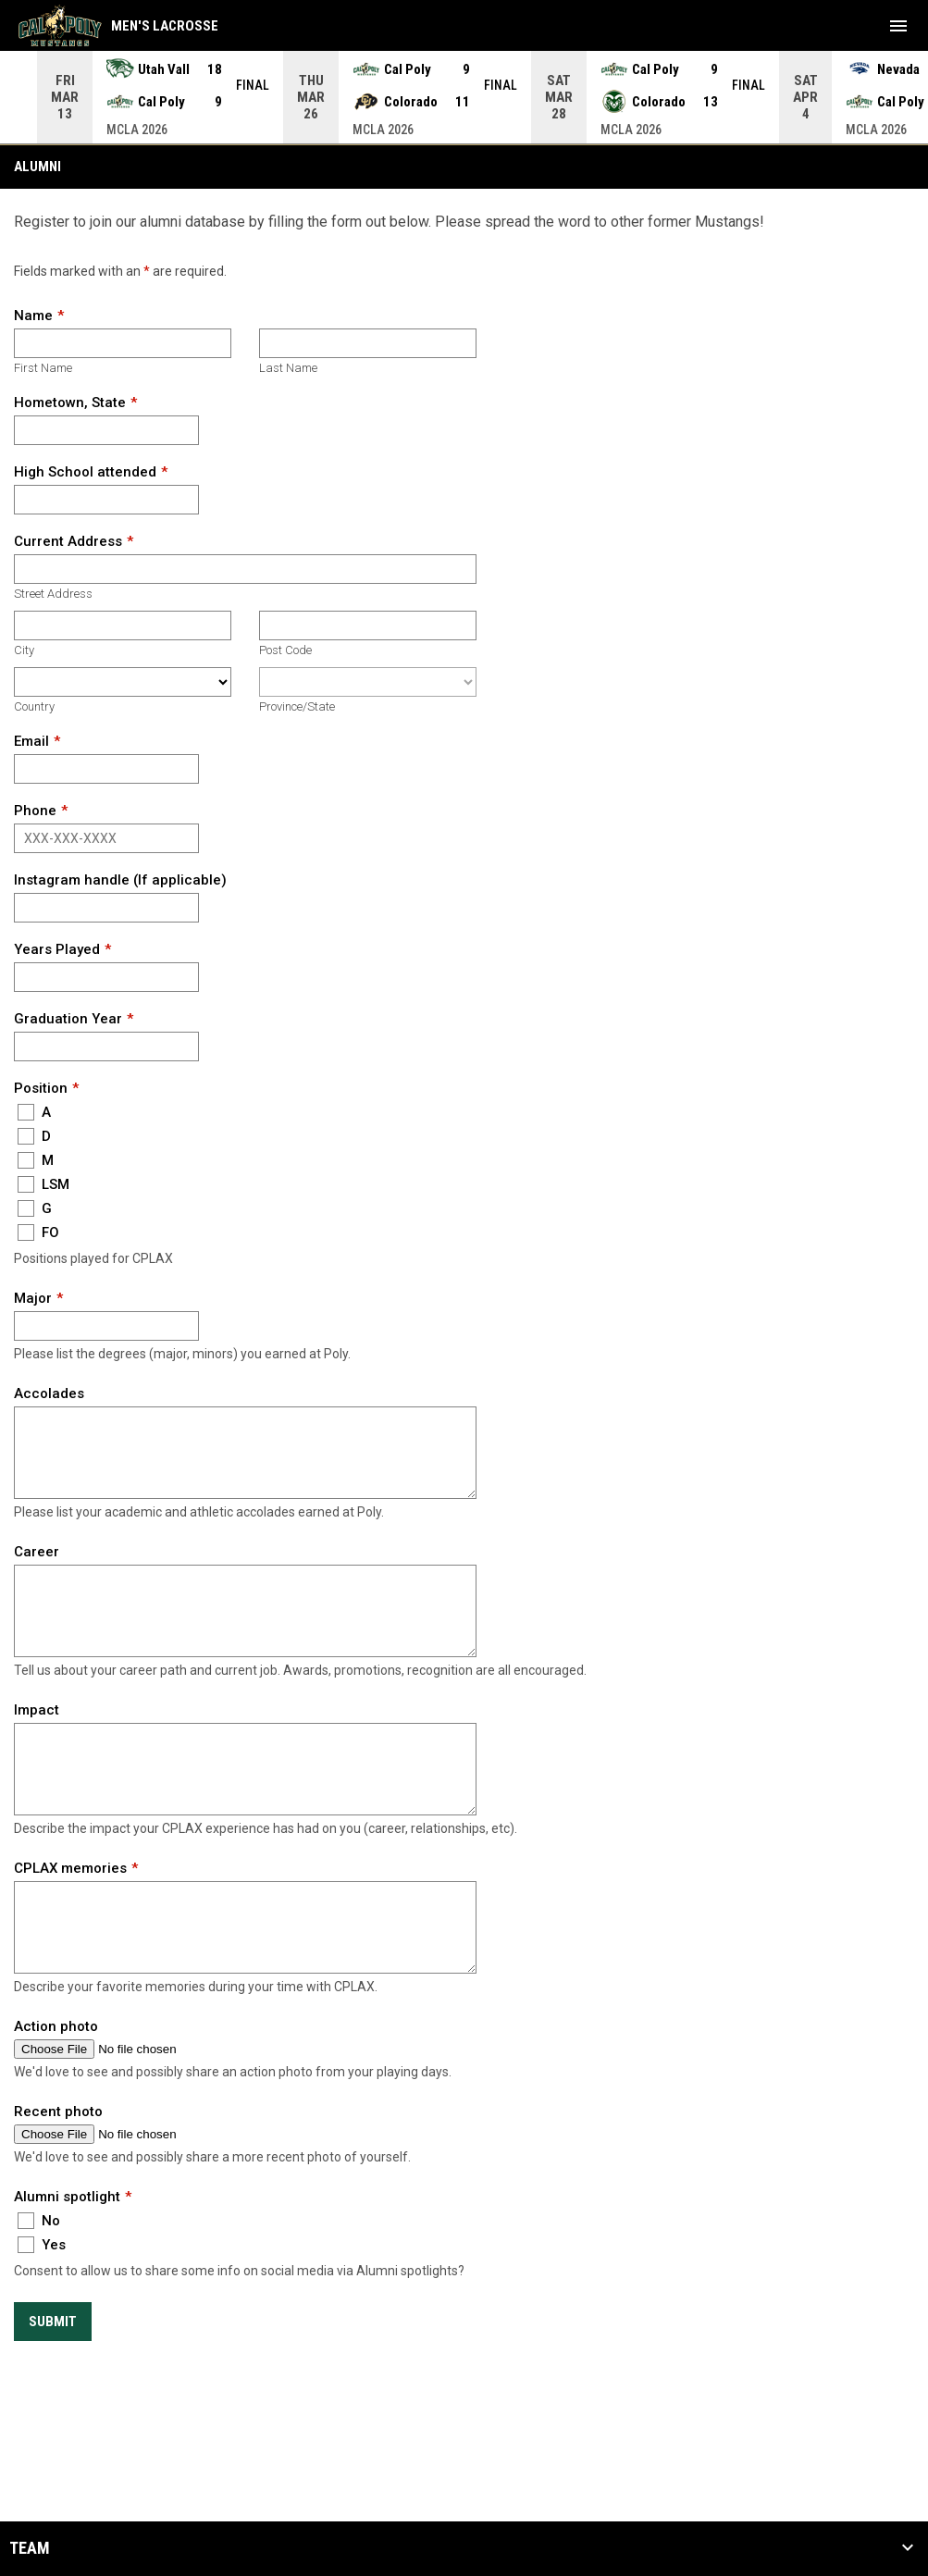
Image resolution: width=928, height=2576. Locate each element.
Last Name (288, 368)
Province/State (297, 706)
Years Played (57, 949)
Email (31, 741)
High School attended (85, 472)
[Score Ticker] (464, 97)
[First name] (122, 343)
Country (34, 706)
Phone (35, 810)
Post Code (285, 650)
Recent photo (58, 2111)
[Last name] (367, 343)
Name (33, 315)
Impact (36, 1710)
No (39, 2220)
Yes (42, 2244)
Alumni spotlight (67, 2196)
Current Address (68, 541)
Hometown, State (70, 402)
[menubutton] (898, 26)
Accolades (49, 1393)
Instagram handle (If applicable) (120, 880)
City (24, 650)
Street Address (53, 594)
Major (33, 1298)
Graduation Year (68, 1018)
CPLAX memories (70, 1868)
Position (41, 1088)
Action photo (56, 2026)
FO (38, 1232)
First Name (43, 368)
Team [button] (29, 2548)
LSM (43, 1184)
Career (36, 1551)
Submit (53, 2321)
